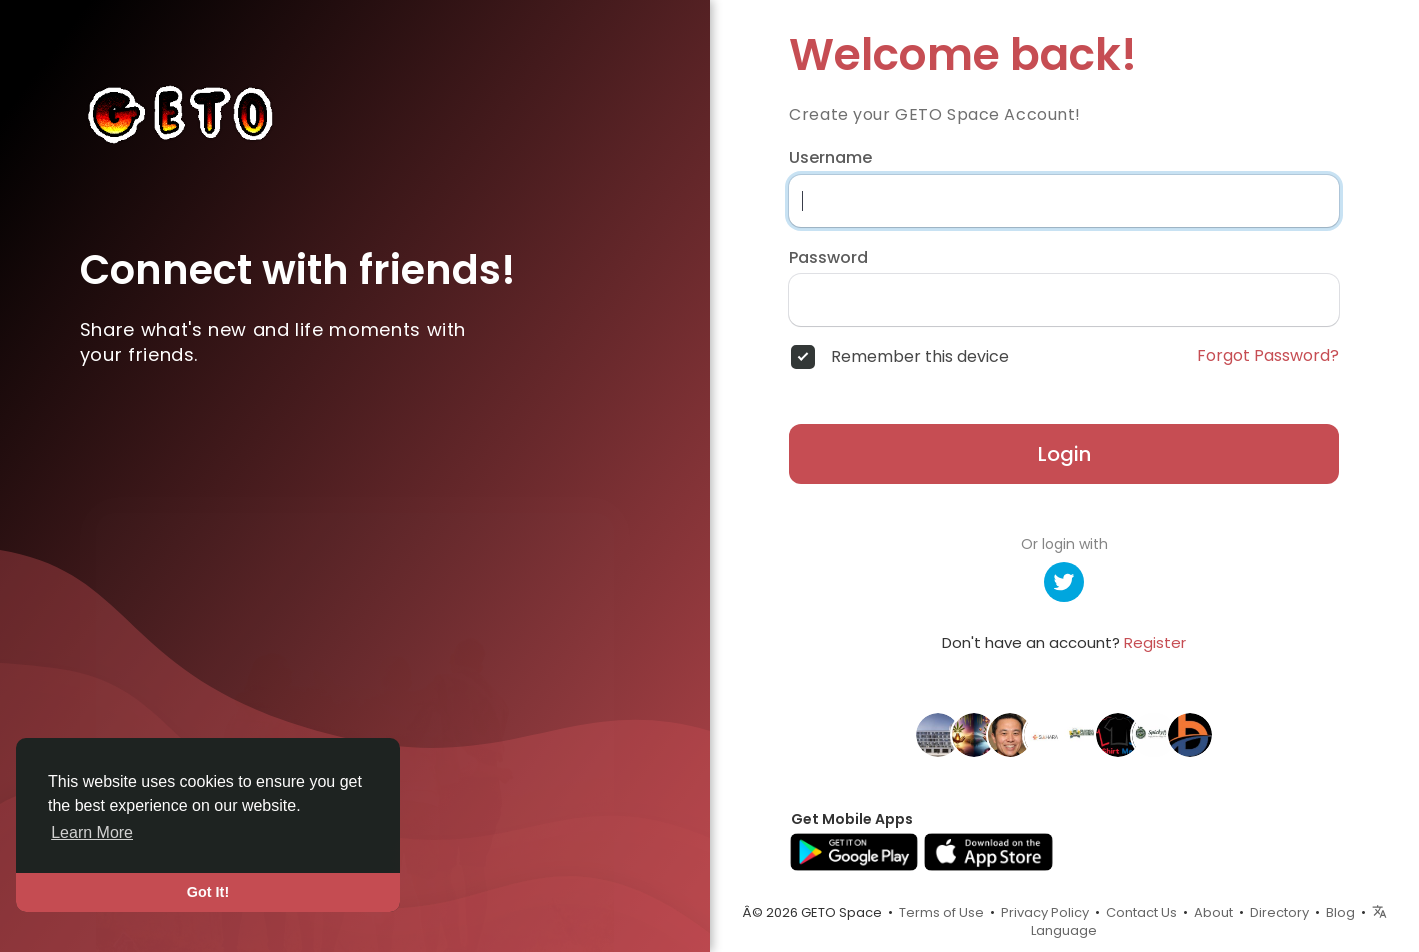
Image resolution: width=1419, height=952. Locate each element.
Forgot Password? (1268, 356)
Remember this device (920, 357)
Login (1064, 454)
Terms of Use (941, 912)
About (1213, 912)
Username (830, 158)
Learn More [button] (92, 832)
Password (828, 258)
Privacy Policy (1045, 912)
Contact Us (1141, 912)
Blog (1340, 912)
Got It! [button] (208, 892)
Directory (1279, 912)
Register (1155, 642)
